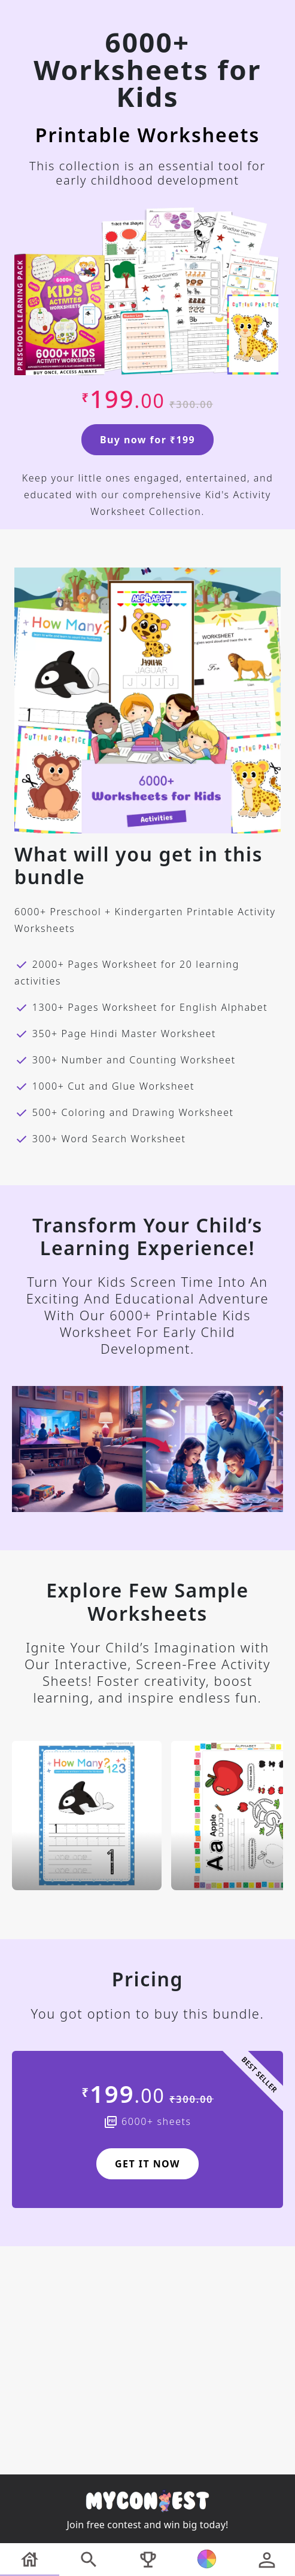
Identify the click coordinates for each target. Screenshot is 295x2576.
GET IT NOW (147, 2163)
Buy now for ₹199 (147, 439)
